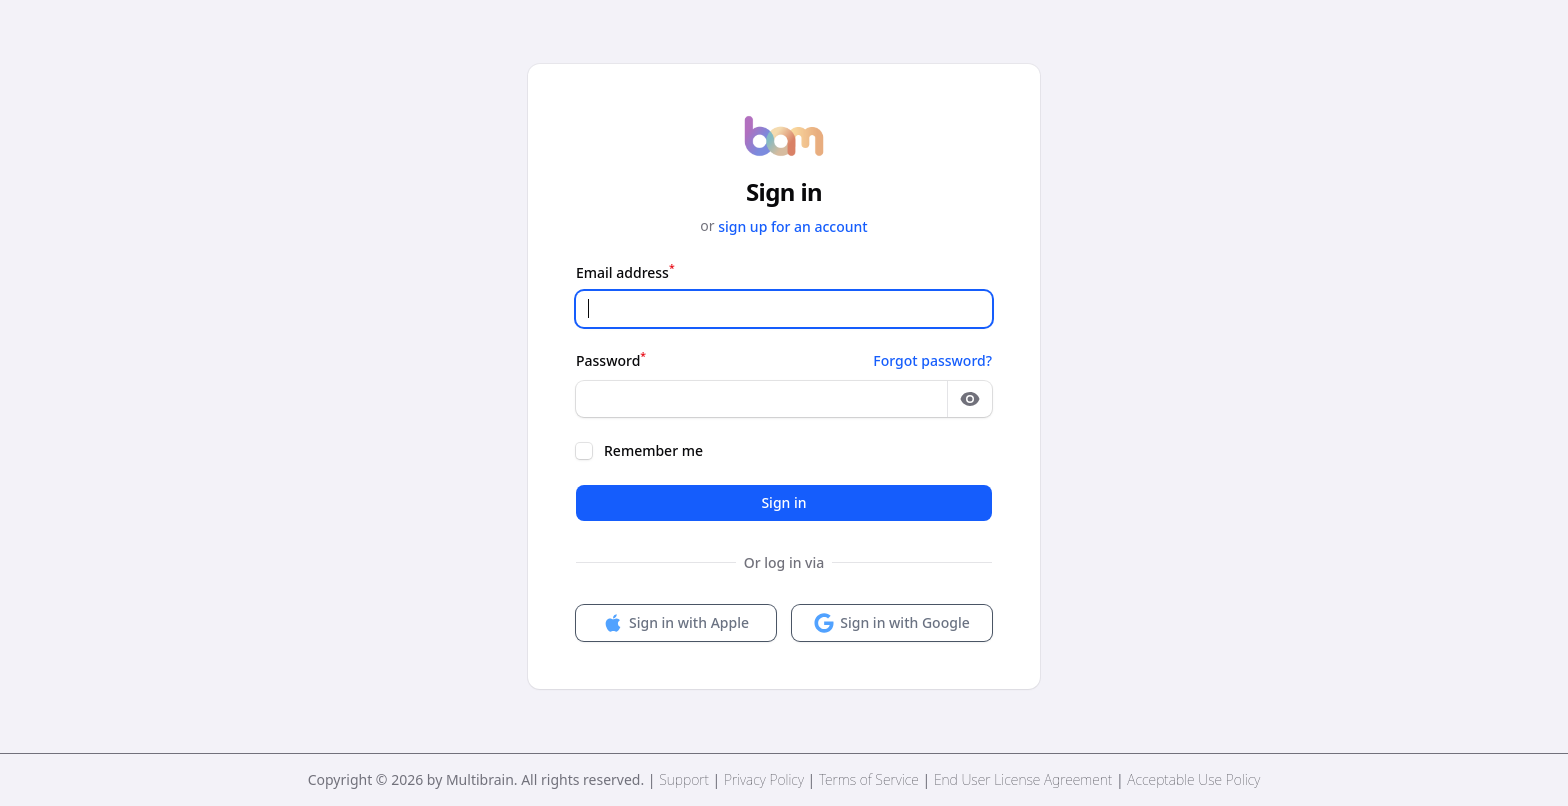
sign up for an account (793, 226)
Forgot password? (932, 360)
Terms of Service (869, 779)
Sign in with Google (891, 623)
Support (684, 779)
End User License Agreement (1023, 779)
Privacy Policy (764, 779)
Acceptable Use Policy (1193, 779)
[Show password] (970, 399)
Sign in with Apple (676, 623)
